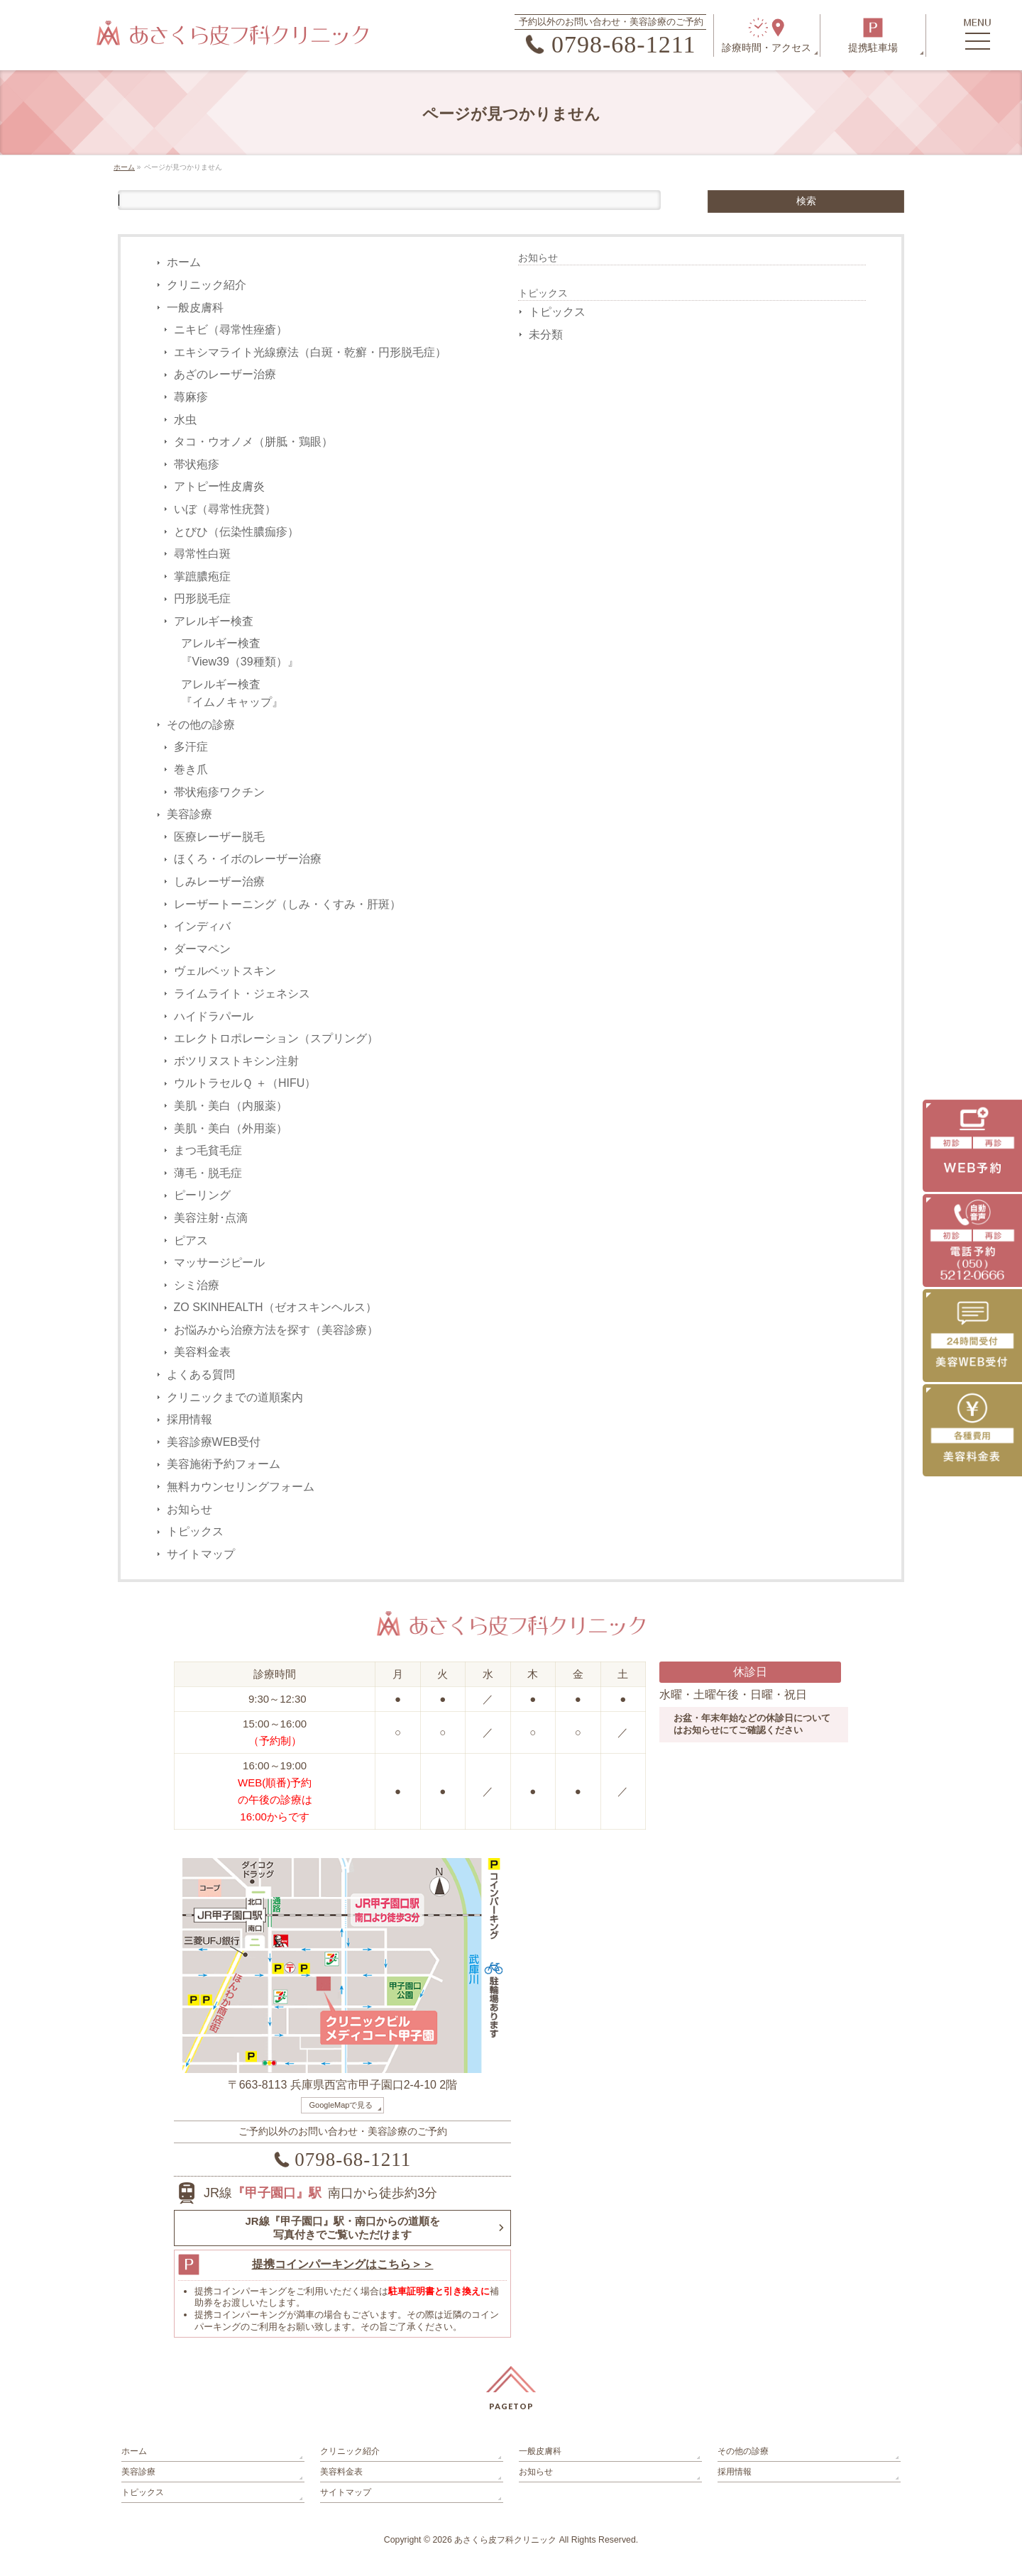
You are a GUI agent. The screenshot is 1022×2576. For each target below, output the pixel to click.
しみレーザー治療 (219, 881)
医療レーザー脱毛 (219, 837)
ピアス (191, 1240)
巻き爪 (191, 769)
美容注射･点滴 (211, 1218)
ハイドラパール (213, 1016)
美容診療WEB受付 (213, 1442)
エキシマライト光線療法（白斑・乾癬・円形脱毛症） (310, 352)
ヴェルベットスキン (225, 971)
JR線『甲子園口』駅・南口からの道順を (342, 2228)
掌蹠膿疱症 (202, 576)
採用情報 (189, 1419)
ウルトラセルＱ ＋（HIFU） (245, 1083)
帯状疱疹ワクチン (219, 792)
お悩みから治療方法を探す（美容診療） (276, 1330)
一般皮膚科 (195, 308)
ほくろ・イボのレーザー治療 (248, 859)
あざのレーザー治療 (225, 374)
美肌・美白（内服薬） (230, 1106)
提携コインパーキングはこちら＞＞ (343, 2264)
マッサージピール (219, 1262)
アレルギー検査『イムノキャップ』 (232, 693)
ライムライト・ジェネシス (242, 994)
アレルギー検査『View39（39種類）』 (240, 652)
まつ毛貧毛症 (208, 1150)
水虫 (185, 420)
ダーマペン (202, 949)
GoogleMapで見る (341, 2105)
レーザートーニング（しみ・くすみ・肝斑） (287, 904)
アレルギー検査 (213, 621)
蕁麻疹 (191, 397)
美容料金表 (202, 1352)
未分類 (546, 334)
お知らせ (189, 1509)
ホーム (184, 262)
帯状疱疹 (196, 464)
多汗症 (191, 747)
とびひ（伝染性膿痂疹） (236, 532)
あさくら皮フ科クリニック (505, 2540)
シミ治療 (196, 1285)
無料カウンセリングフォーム (240, 1487)
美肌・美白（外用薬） (230, 1128)
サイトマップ (201, 1554)
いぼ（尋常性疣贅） (225, 509)
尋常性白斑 (202, 554)
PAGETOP (511, 2406)
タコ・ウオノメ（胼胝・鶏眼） (253, 442)
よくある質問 (201, 1375)
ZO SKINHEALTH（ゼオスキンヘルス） (275, 1307)
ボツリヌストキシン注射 (236, 1061)
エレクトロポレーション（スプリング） (276, 1038)
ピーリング (202, 1195)
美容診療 (189, 814)
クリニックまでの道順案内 (235, 1397)
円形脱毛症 (202, 598)
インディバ (202, 926)
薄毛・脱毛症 (208, 1173)
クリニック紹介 (206, 285)
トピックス (195, 1531)
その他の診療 (201, 725)
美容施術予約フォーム (223, 1464)
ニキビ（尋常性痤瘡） (230, 330)
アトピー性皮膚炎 (219, 486)
